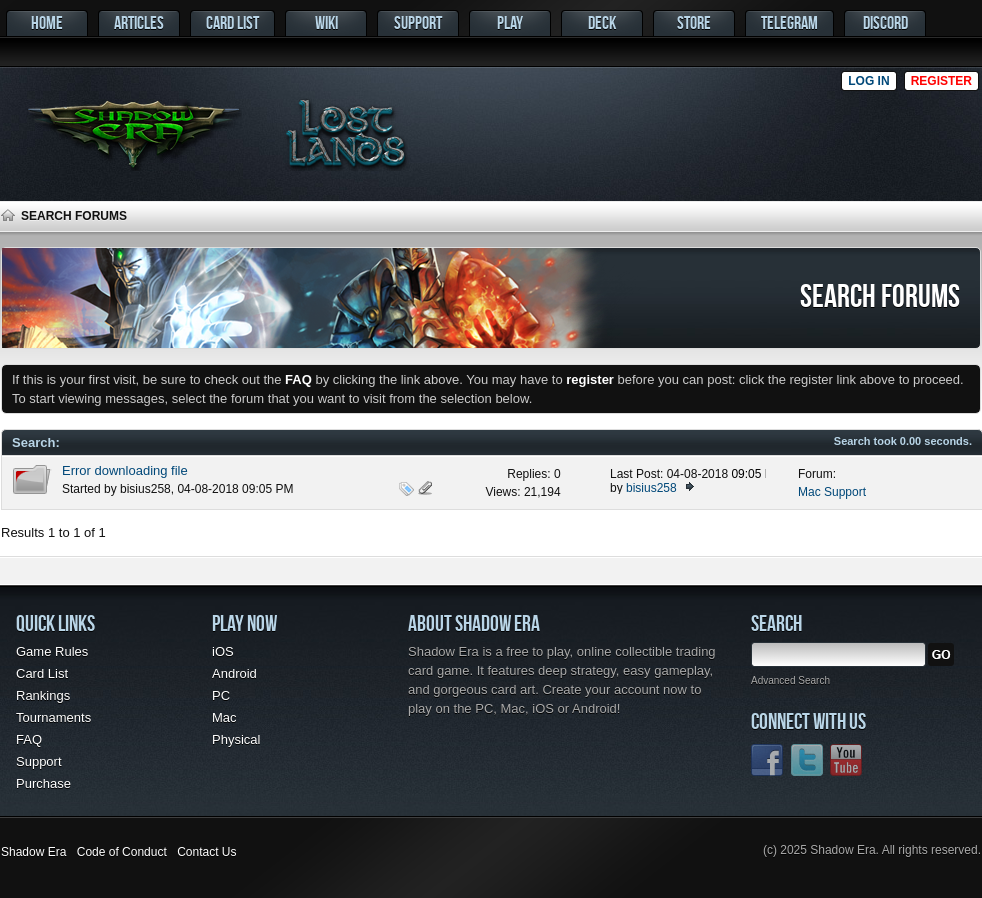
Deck (602, 22)
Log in (868, 81)
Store (694, 22)
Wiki (326, 22)
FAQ (29, 739)
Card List (232, 22)
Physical (236, 739)
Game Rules (52, 651)
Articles (139, 22)
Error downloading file (125, 470)
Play (510, 22)
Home (47, 22)
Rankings (43, 695)
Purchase (43, 783)
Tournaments (53, 717)
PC (221, 695)
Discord (885, 22)
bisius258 (145, 489)
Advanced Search (790, 680)
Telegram (789, 22)
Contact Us (206, 852)
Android (234, 673)
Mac (224, 717)
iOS (223, 651)
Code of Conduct (122, 852)
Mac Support (832, 492)
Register (941, 81)
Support (418, 22)
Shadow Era (33, 852)
